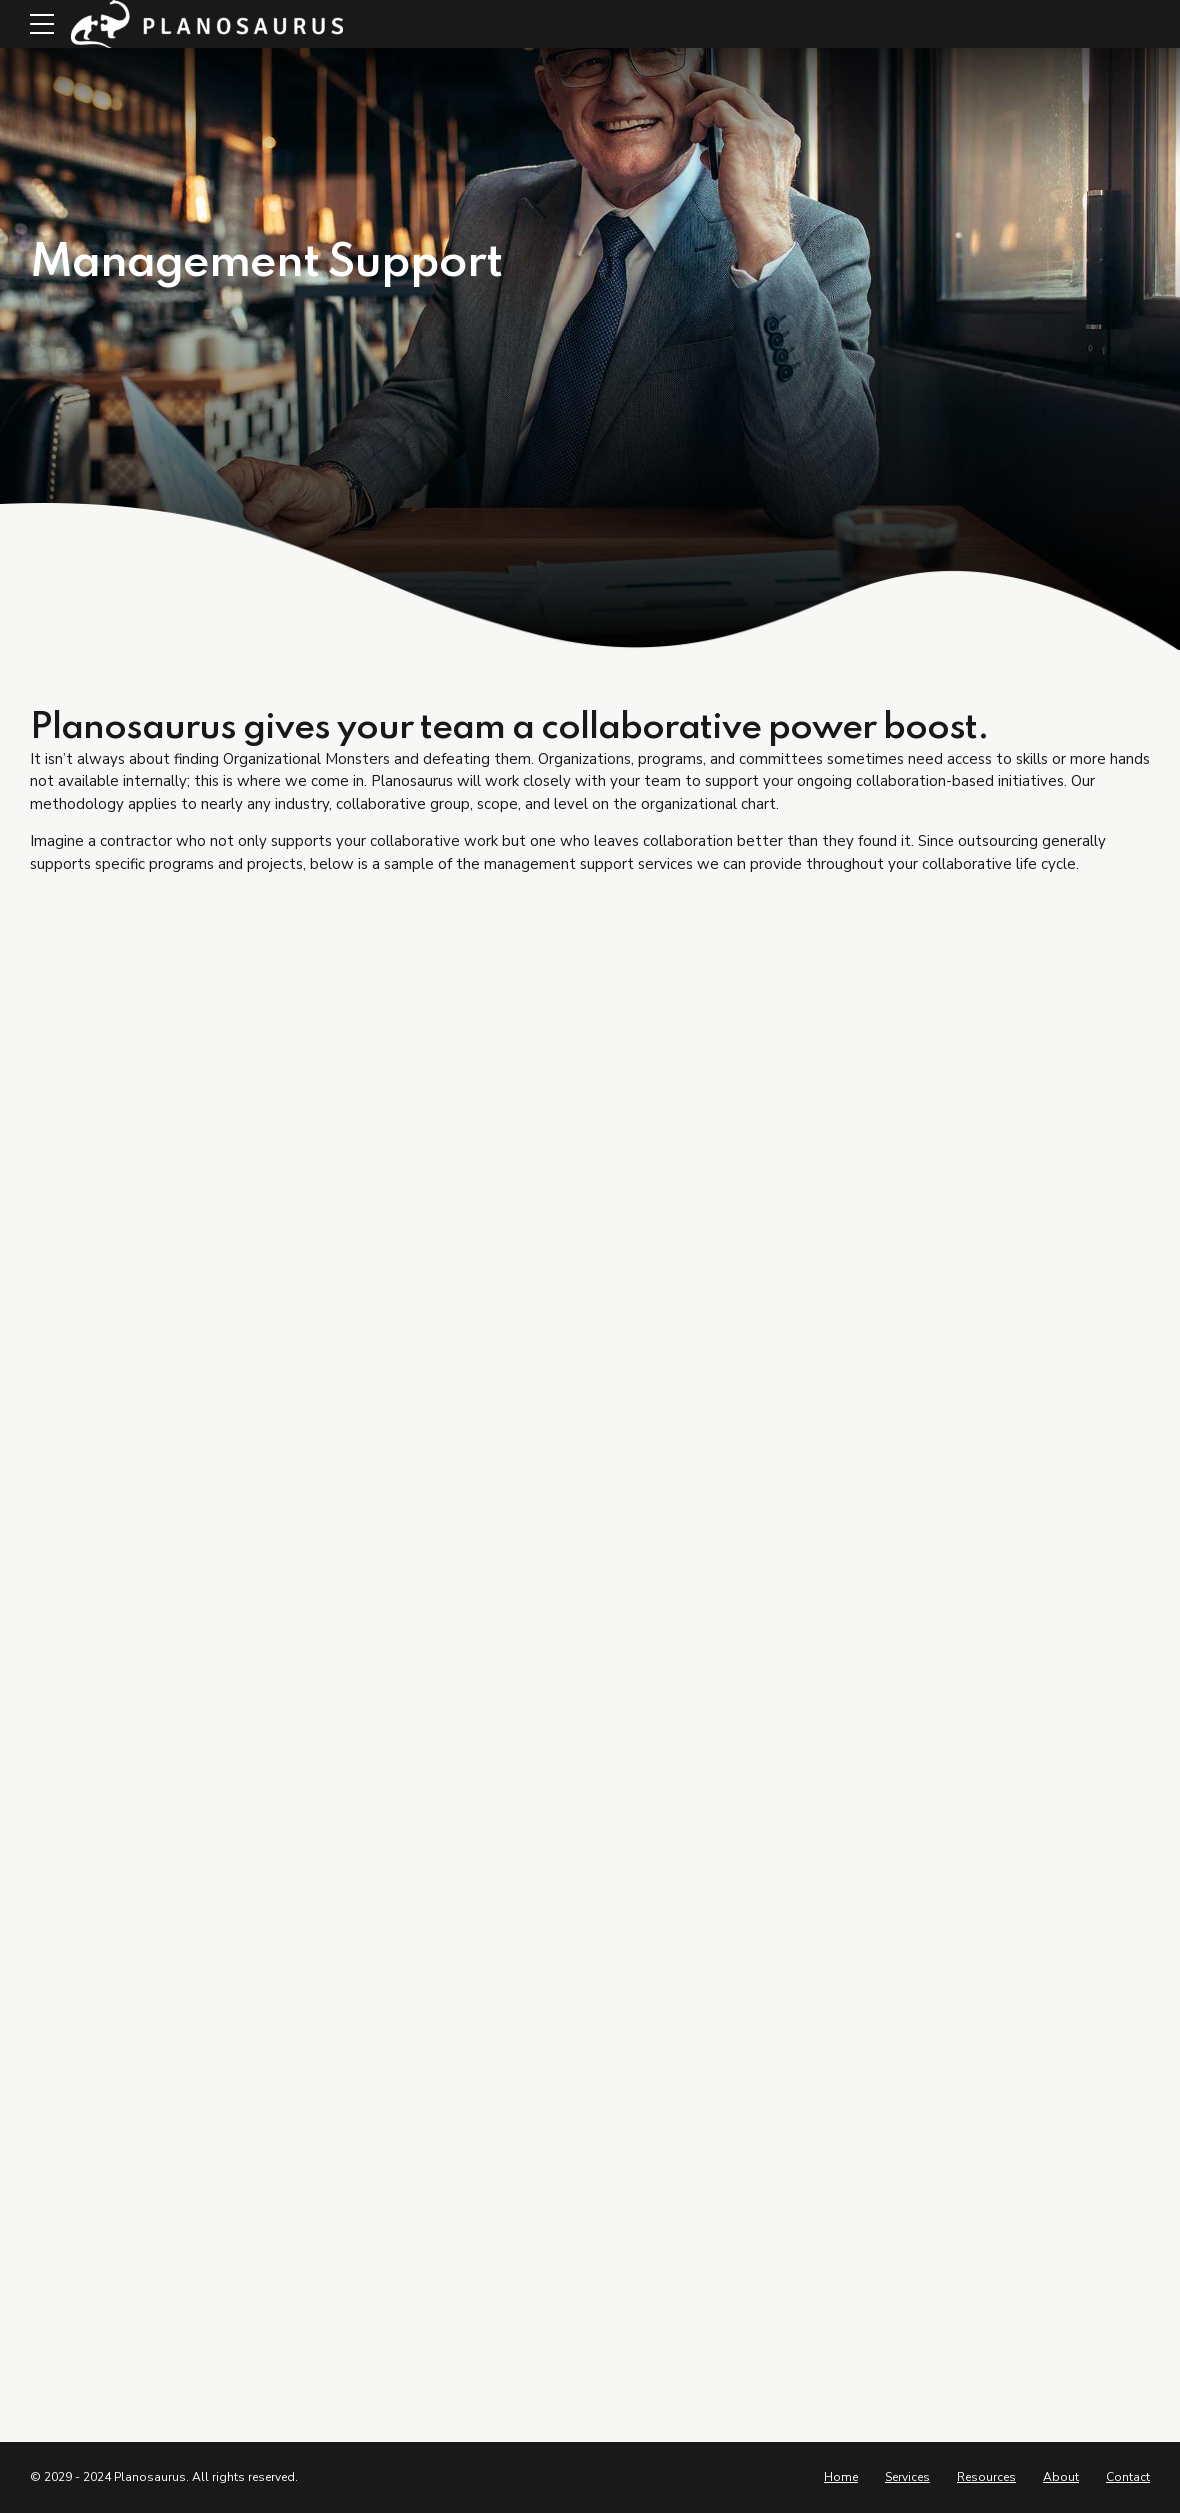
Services (907, 2477)
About (1061, 2477)
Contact (1128, 2477)
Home (841, 2477)
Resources (986, 2477)
